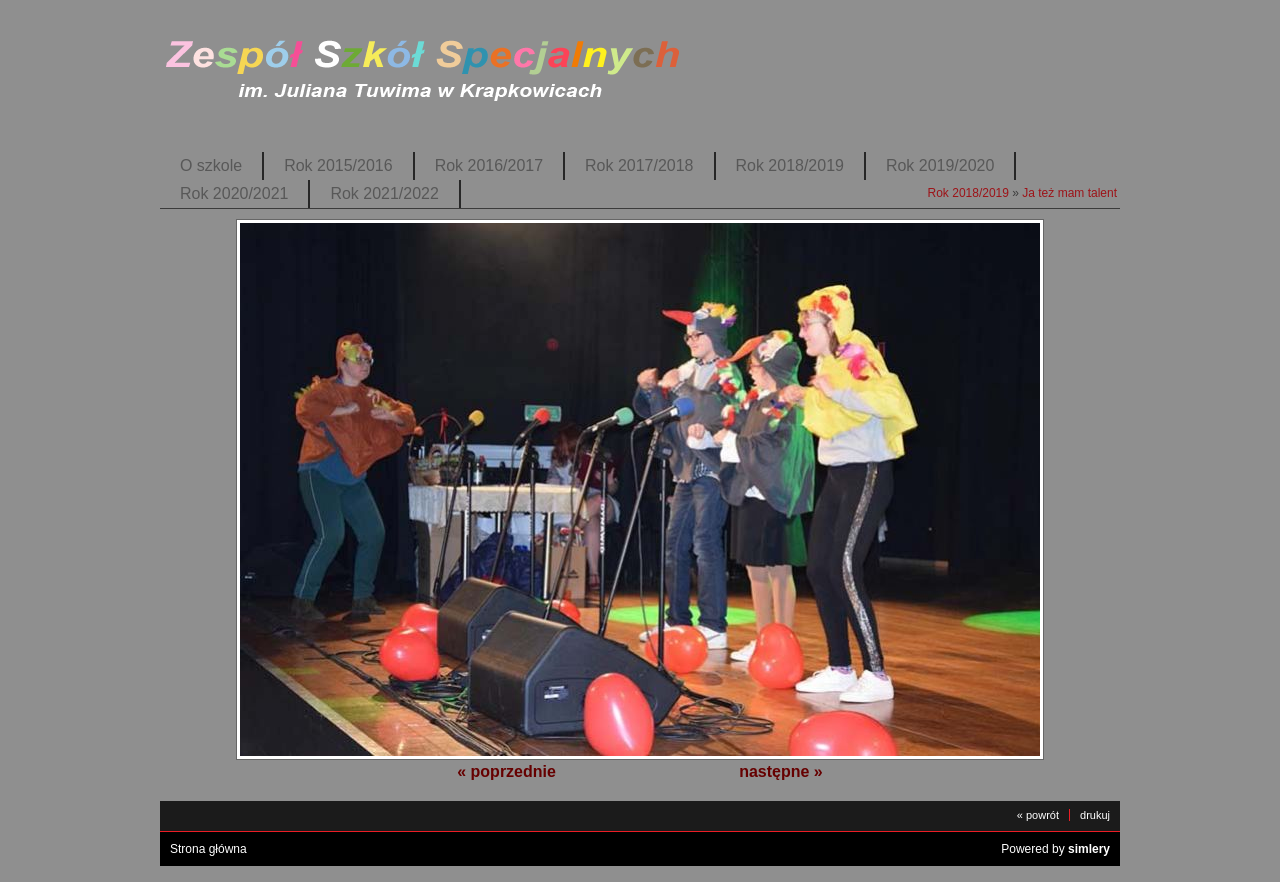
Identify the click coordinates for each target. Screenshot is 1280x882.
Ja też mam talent (1069, 193)
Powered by (1055, 849)
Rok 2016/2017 (489, 165)
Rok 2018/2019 (790, 165)
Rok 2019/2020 (940, 165)
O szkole (211, 165)
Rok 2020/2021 (234, 193)
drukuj (1095, 815)
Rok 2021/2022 (384, 193)
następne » (781, 771)
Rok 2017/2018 (639, 165)
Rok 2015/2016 (338, 165)
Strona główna (208, 849)
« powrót (1038, 815)
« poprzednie (506, 771)
